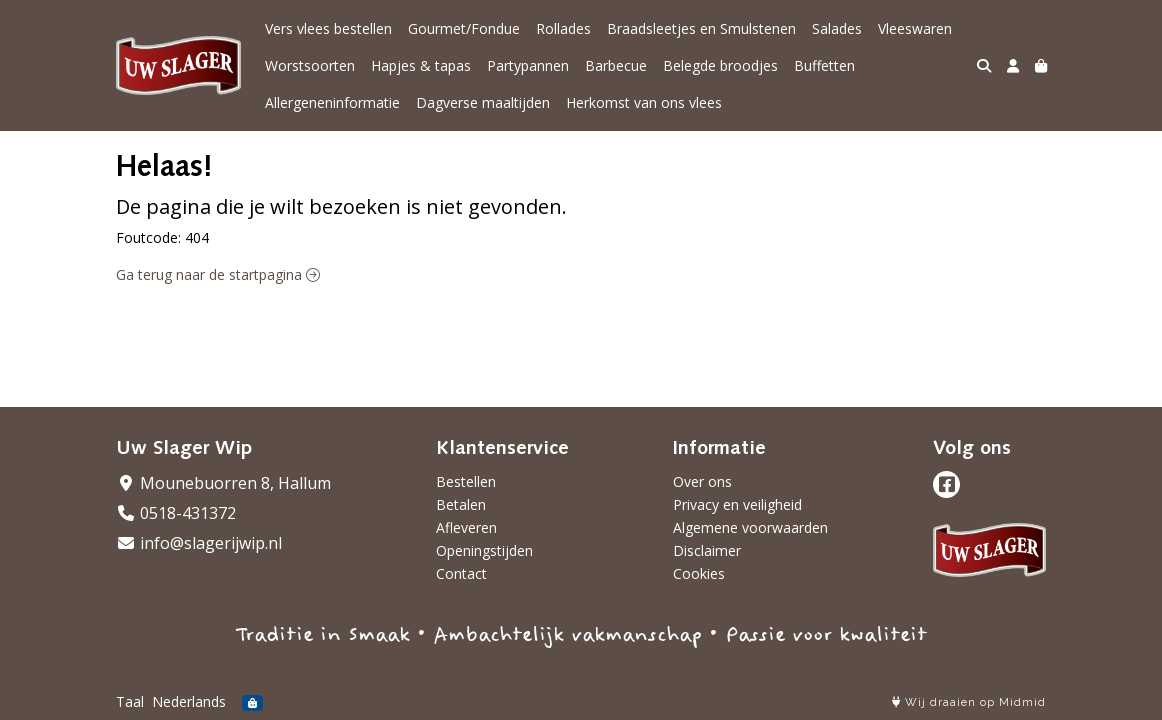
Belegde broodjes (720, 65)
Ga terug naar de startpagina (218, 274)
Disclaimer (707, 550)
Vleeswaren (915, 28)
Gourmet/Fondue (464, 28)
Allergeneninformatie (332, 102)
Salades (837, 28)
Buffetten (824, 65)
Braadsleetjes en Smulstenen (701, 28)
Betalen (461, 504)
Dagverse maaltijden (483, 102)
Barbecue (616, 65)
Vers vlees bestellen (328, 28)
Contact (461, 573)
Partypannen (528, 65)
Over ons (702, 481)
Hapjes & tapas (421, 65)
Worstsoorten (310, 65)
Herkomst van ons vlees (644, 102)
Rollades (563, 28)
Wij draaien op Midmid (969, 702)
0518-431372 (176, 513)
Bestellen (466, 481)
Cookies (699, 573)
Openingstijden (484, 550)
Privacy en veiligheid (737, 504)
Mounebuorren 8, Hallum (223, 483)
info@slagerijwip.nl (199, 543)
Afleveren (466, 527)
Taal (130, 701)
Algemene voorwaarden (750, 527)
